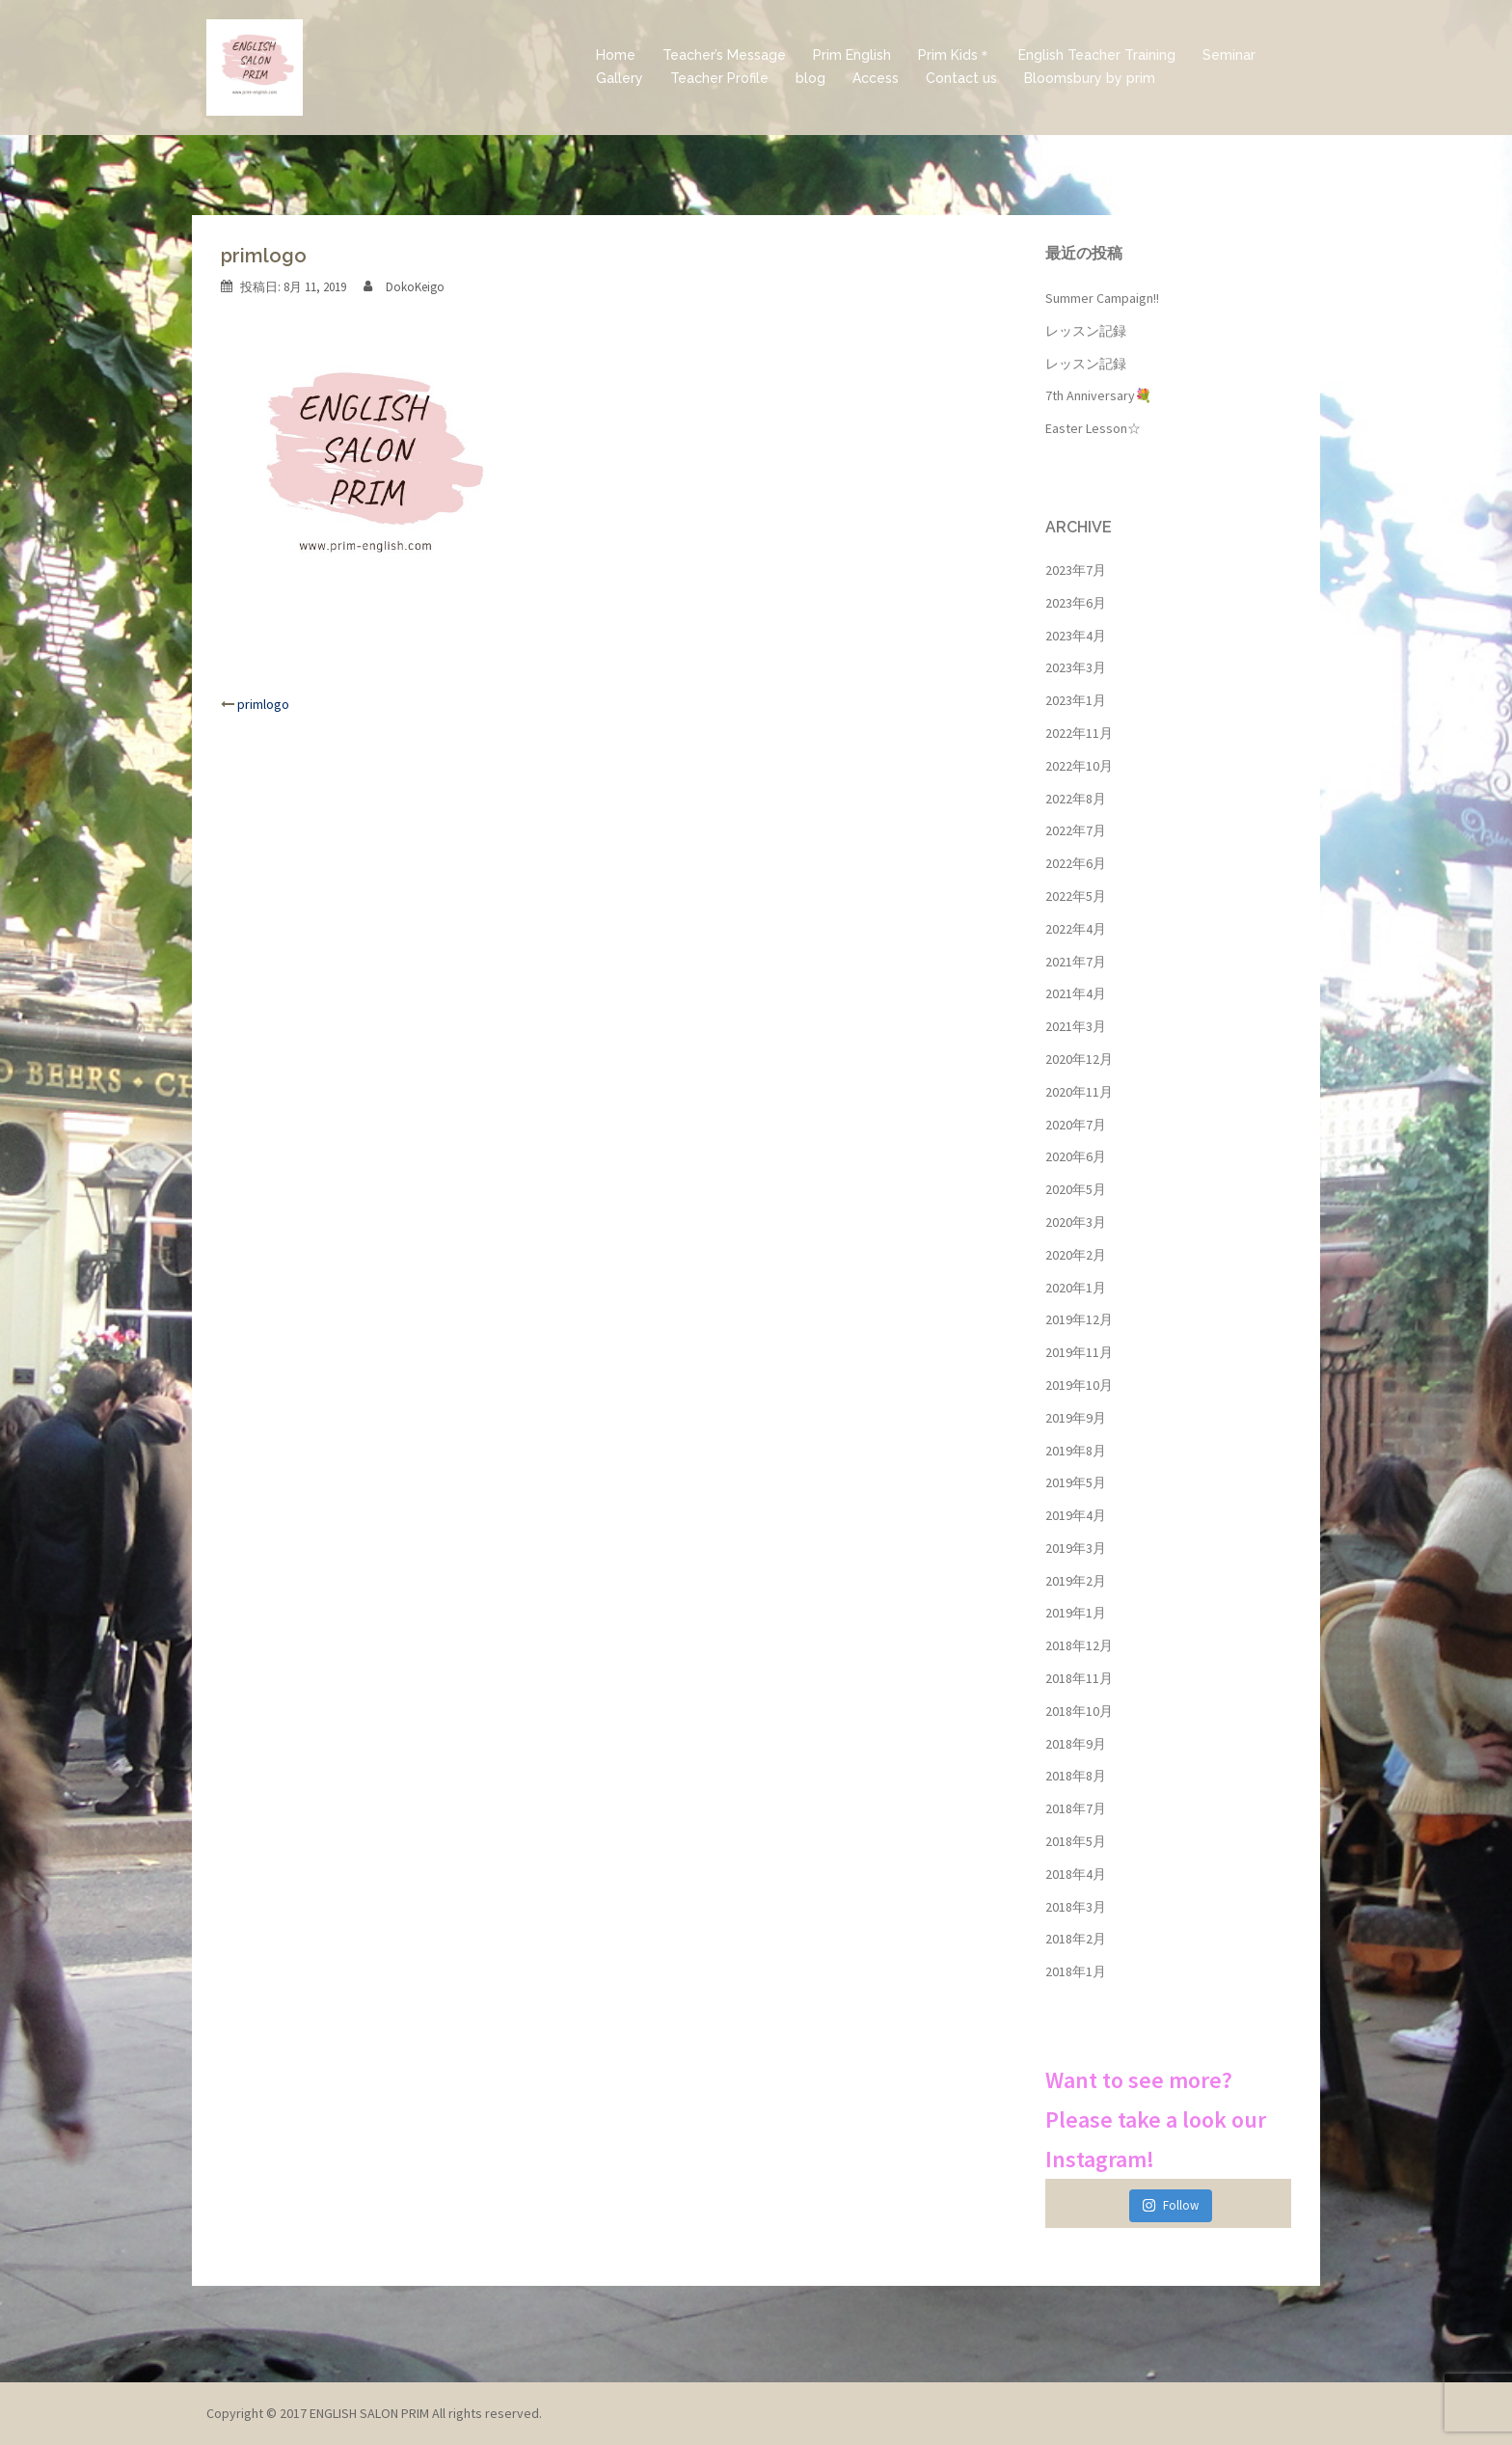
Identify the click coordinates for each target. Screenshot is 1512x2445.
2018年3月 (1075, 1906)
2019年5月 (1075, 1482)
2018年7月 (1075, 1808)
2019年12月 (1079, 1319)
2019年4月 (1075, 1515)
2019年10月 (1079, 1385)
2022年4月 (1075, 928)
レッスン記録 (1085, 331)
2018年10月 (1079, 1711)
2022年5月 (1075, 896)
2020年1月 (1075, 1287)
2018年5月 (1075, 1841)
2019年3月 (1075, 1548)
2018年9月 (1075, 1743)
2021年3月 (1075, 1026)
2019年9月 (1075, 1417)
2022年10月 (1079, 765)
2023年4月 (1075, 635)
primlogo (263, 704)
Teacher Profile (719, 78)
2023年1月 (1075, 700)
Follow (1170, 2205)
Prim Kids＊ (954, 55)
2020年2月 (1075, 1254)
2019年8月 (1075, 1450)
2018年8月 (1075, 1775)
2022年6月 (1075, 863)
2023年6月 (1075, 602)
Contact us (961, 78)
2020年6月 (1075, 1156)
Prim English (852, 55)
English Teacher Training (1096, 55)
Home (615, 55)
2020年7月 (1075, 1124)
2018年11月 (1079, 1678)
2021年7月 (1075, 961)
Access (875, 78)
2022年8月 (1075, 798)
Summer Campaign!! (1102, 298)
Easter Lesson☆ (1093, 428)
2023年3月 (1075, 667)
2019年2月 (1075, 1580)
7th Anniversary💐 (1098, 395)
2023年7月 (1075, 570)
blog (810, 78)
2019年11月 (1079, 1352)
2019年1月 (1075, 1612)
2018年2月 (1075, 1938)
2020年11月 (1079, 1091)
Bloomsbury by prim (1089, 78)
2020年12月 (1079, 1059)
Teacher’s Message (724, 55)
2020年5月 (1075, 1189)
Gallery (619, 78)
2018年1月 (1075, 1971)
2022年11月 (1079, 733)
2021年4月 (1075, 993)
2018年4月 (1075, 1874)
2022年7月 (1075, 830)
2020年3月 (1075, 1222)
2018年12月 (1079, 1645)
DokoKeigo (415, 287)
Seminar (1229, 55)
